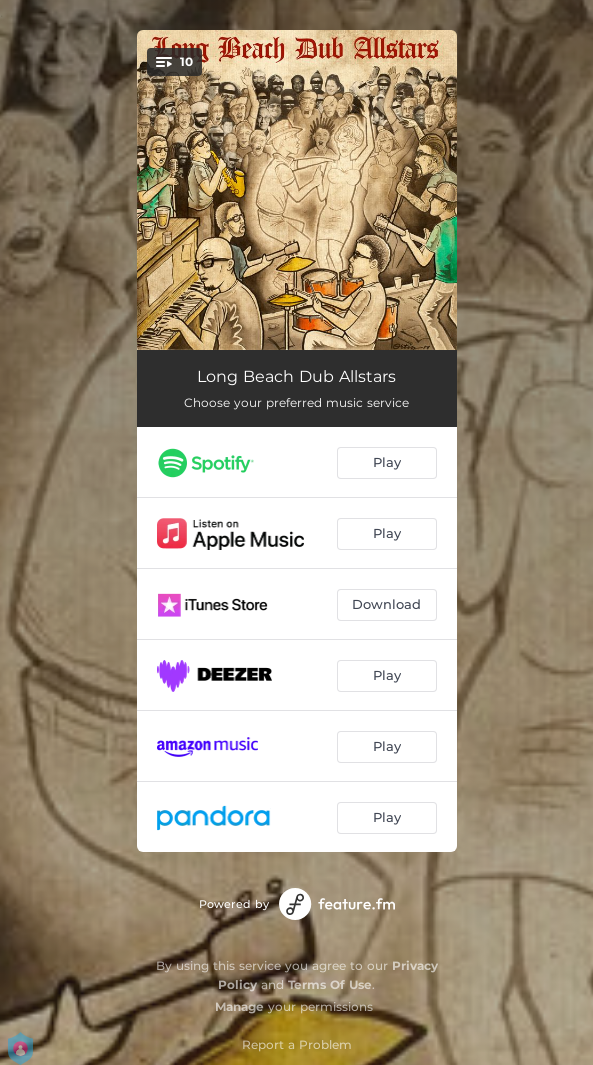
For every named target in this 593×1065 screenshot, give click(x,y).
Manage (239, 1006)
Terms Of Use (330, 984)
